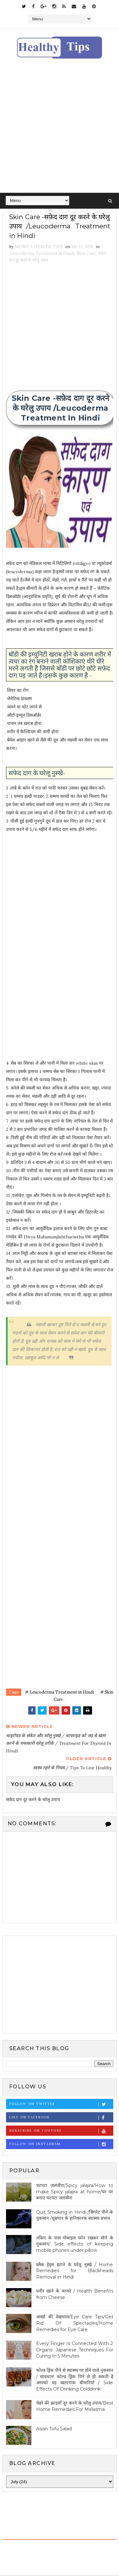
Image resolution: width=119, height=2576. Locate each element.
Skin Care (86, 254)
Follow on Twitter (61, 2105)
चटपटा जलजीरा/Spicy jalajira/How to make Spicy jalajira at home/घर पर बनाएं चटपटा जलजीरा (74, 2193)
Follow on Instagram (61, 2145)
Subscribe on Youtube (61, 2132)
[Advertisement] (59, 130)
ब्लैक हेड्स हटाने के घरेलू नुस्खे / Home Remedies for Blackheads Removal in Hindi (74, 2272)
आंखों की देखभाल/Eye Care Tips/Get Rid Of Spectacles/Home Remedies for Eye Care (74, 2324)
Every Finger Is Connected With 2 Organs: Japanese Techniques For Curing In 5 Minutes (74, 2351)
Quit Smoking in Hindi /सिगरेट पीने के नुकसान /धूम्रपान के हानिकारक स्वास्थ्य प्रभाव (74, 2216)
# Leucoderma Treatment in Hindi (59, 1693)
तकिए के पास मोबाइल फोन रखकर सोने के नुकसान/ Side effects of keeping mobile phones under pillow (74, 2245)
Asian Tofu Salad (54, 2430)
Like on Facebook (61, 2118)
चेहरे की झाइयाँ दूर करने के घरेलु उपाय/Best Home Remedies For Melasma (74, 2408)
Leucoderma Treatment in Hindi (42, 254)
